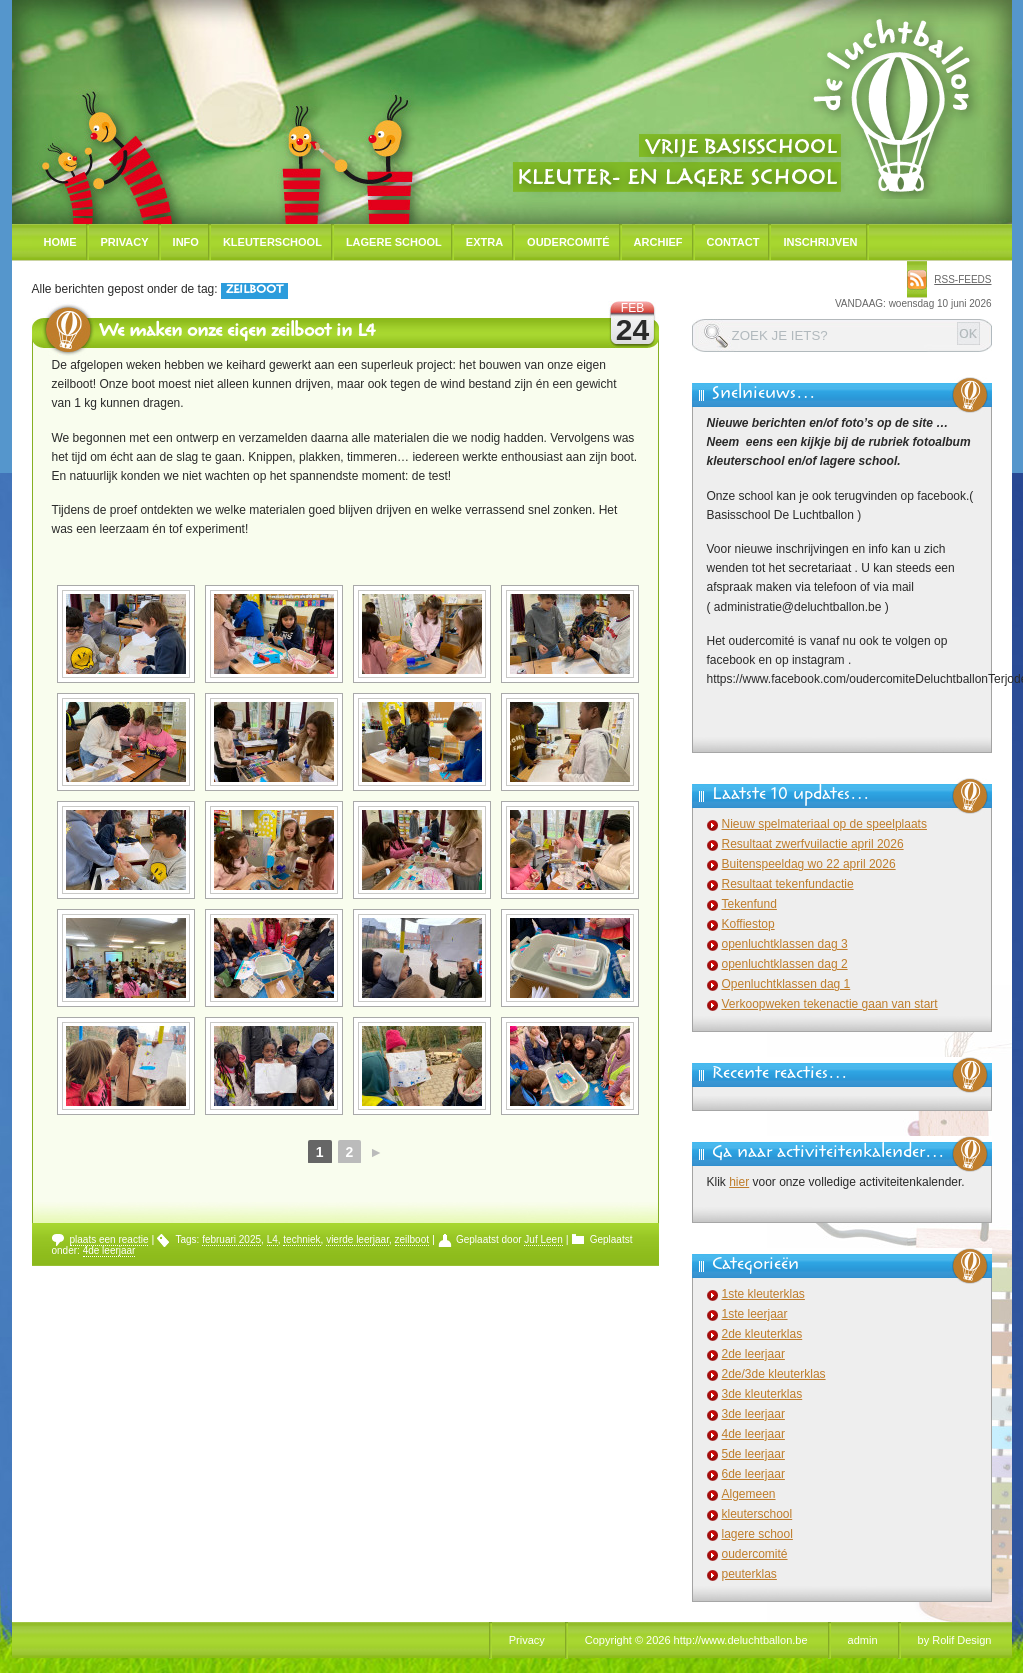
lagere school (757, 1534)
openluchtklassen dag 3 (785, 944)
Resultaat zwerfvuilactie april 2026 (813, 844)
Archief (658, 242)
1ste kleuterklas (763, 1294)
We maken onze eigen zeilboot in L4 (237, 333)
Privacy (125, 242)
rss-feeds (962, 279)
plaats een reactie (109, 1239)
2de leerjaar (753, 1354)
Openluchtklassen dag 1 (786, 984)
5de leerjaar (753, 1454)
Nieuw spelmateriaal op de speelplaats (824, 824)
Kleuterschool (272, 242)
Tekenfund (749, 904)
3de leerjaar (753, 1414)
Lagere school (394, 242)
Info (186, 242)
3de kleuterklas (762, 1394)
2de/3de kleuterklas (774, 1374)
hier (739, 1182)
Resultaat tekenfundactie (788, 884)
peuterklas (749, 1574)
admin (863, 1640)
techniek (301, 1239)
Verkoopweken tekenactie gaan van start (830, 1004)
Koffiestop (748, 924)
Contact (733, 242)
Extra (484, 242)
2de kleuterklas (762, 1334)
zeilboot (412, 1239)
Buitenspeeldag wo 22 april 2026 (809, 864)
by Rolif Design (955, 1640)
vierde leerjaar (357, 1239)
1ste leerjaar (755, 1314)
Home (60, 242)
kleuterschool (757, 1514)
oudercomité (755, 1554)
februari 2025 (231, 1239)
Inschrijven (820, 242)
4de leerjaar (109, 1250)
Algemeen (749, 1494)
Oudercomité (568, 242)
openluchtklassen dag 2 (785, 964)
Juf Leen (543, 1239)
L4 (272, 1239)
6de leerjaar (753, 1474)
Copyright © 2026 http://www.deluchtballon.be (696, 1640)
